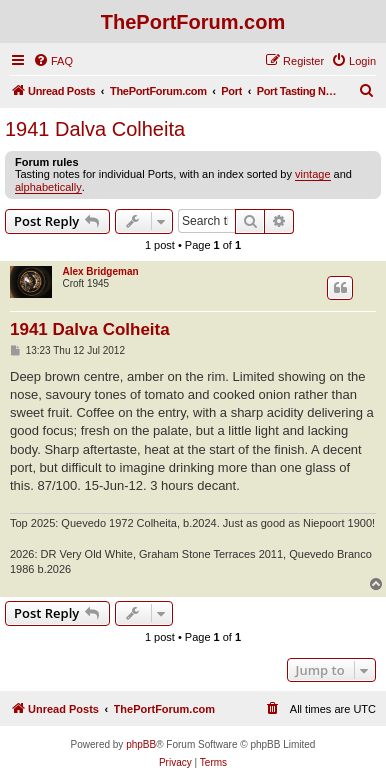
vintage (312, 174)
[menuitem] (53, 61)
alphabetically (48, 187)
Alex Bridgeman (100, 271)
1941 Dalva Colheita (95, 129)
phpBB (141, 744)
